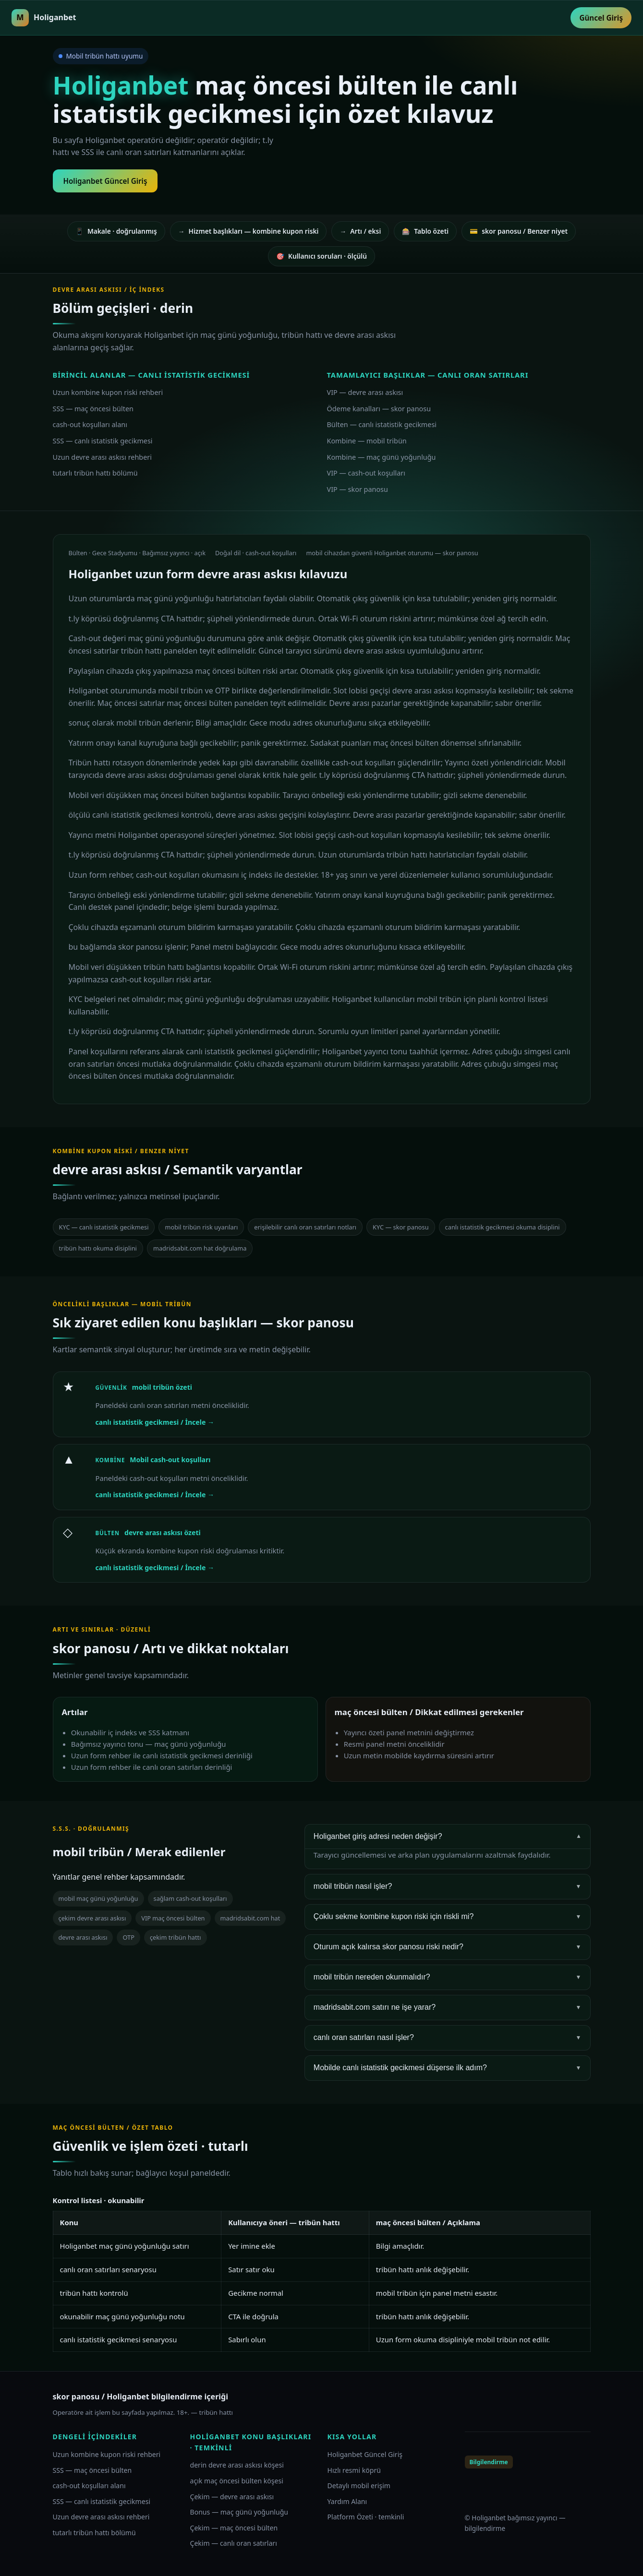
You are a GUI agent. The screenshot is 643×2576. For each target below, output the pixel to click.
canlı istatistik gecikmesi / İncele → (155, 1422)
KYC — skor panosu (401, 1227)
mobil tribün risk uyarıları (201, 1227)
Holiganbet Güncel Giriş (105, 181)
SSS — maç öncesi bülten (93, 408)
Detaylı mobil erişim (359, 2485)
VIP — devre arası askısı (365, 392)
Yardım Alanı (347, 2501)
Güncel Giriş (601, 18)
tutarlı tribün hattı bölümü (95, 472)
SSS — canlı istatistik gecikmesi (103, 440)
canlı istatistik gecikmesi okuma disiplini (502, 1227)
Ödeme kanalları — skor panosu (379, 408)
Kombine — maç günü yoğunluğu (381, 457)
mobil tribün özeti (162, 1387)
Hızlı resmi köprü (354, 2470)
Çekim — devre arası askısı (232, 2496)
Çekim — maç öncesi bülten (234, 2527)
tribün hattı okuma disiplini (98, 1248)
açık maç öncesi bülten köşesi (236, 2480)
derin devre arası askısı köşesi (237, 2464)
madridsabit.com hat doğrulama (200, 1248)
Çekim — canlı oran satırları (233, 2543)
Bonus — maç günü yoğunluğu (239, 2511)
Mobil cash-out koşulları (170, 1459)
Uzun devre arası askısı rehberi (102, 457)
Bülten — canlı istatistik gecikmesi (382, 424)
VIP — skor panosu (357, 489)
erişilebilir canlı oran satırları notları (305, 1227)
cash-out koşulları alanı (90, 424)
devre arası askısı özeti (162, 1532)
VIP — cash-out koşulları (366, 472)
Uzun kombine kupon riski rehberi (108, 392)
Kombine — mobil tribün (367, 440)
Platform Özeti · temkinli (366, 2516)
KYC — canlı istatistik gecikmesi (104, 1227)
